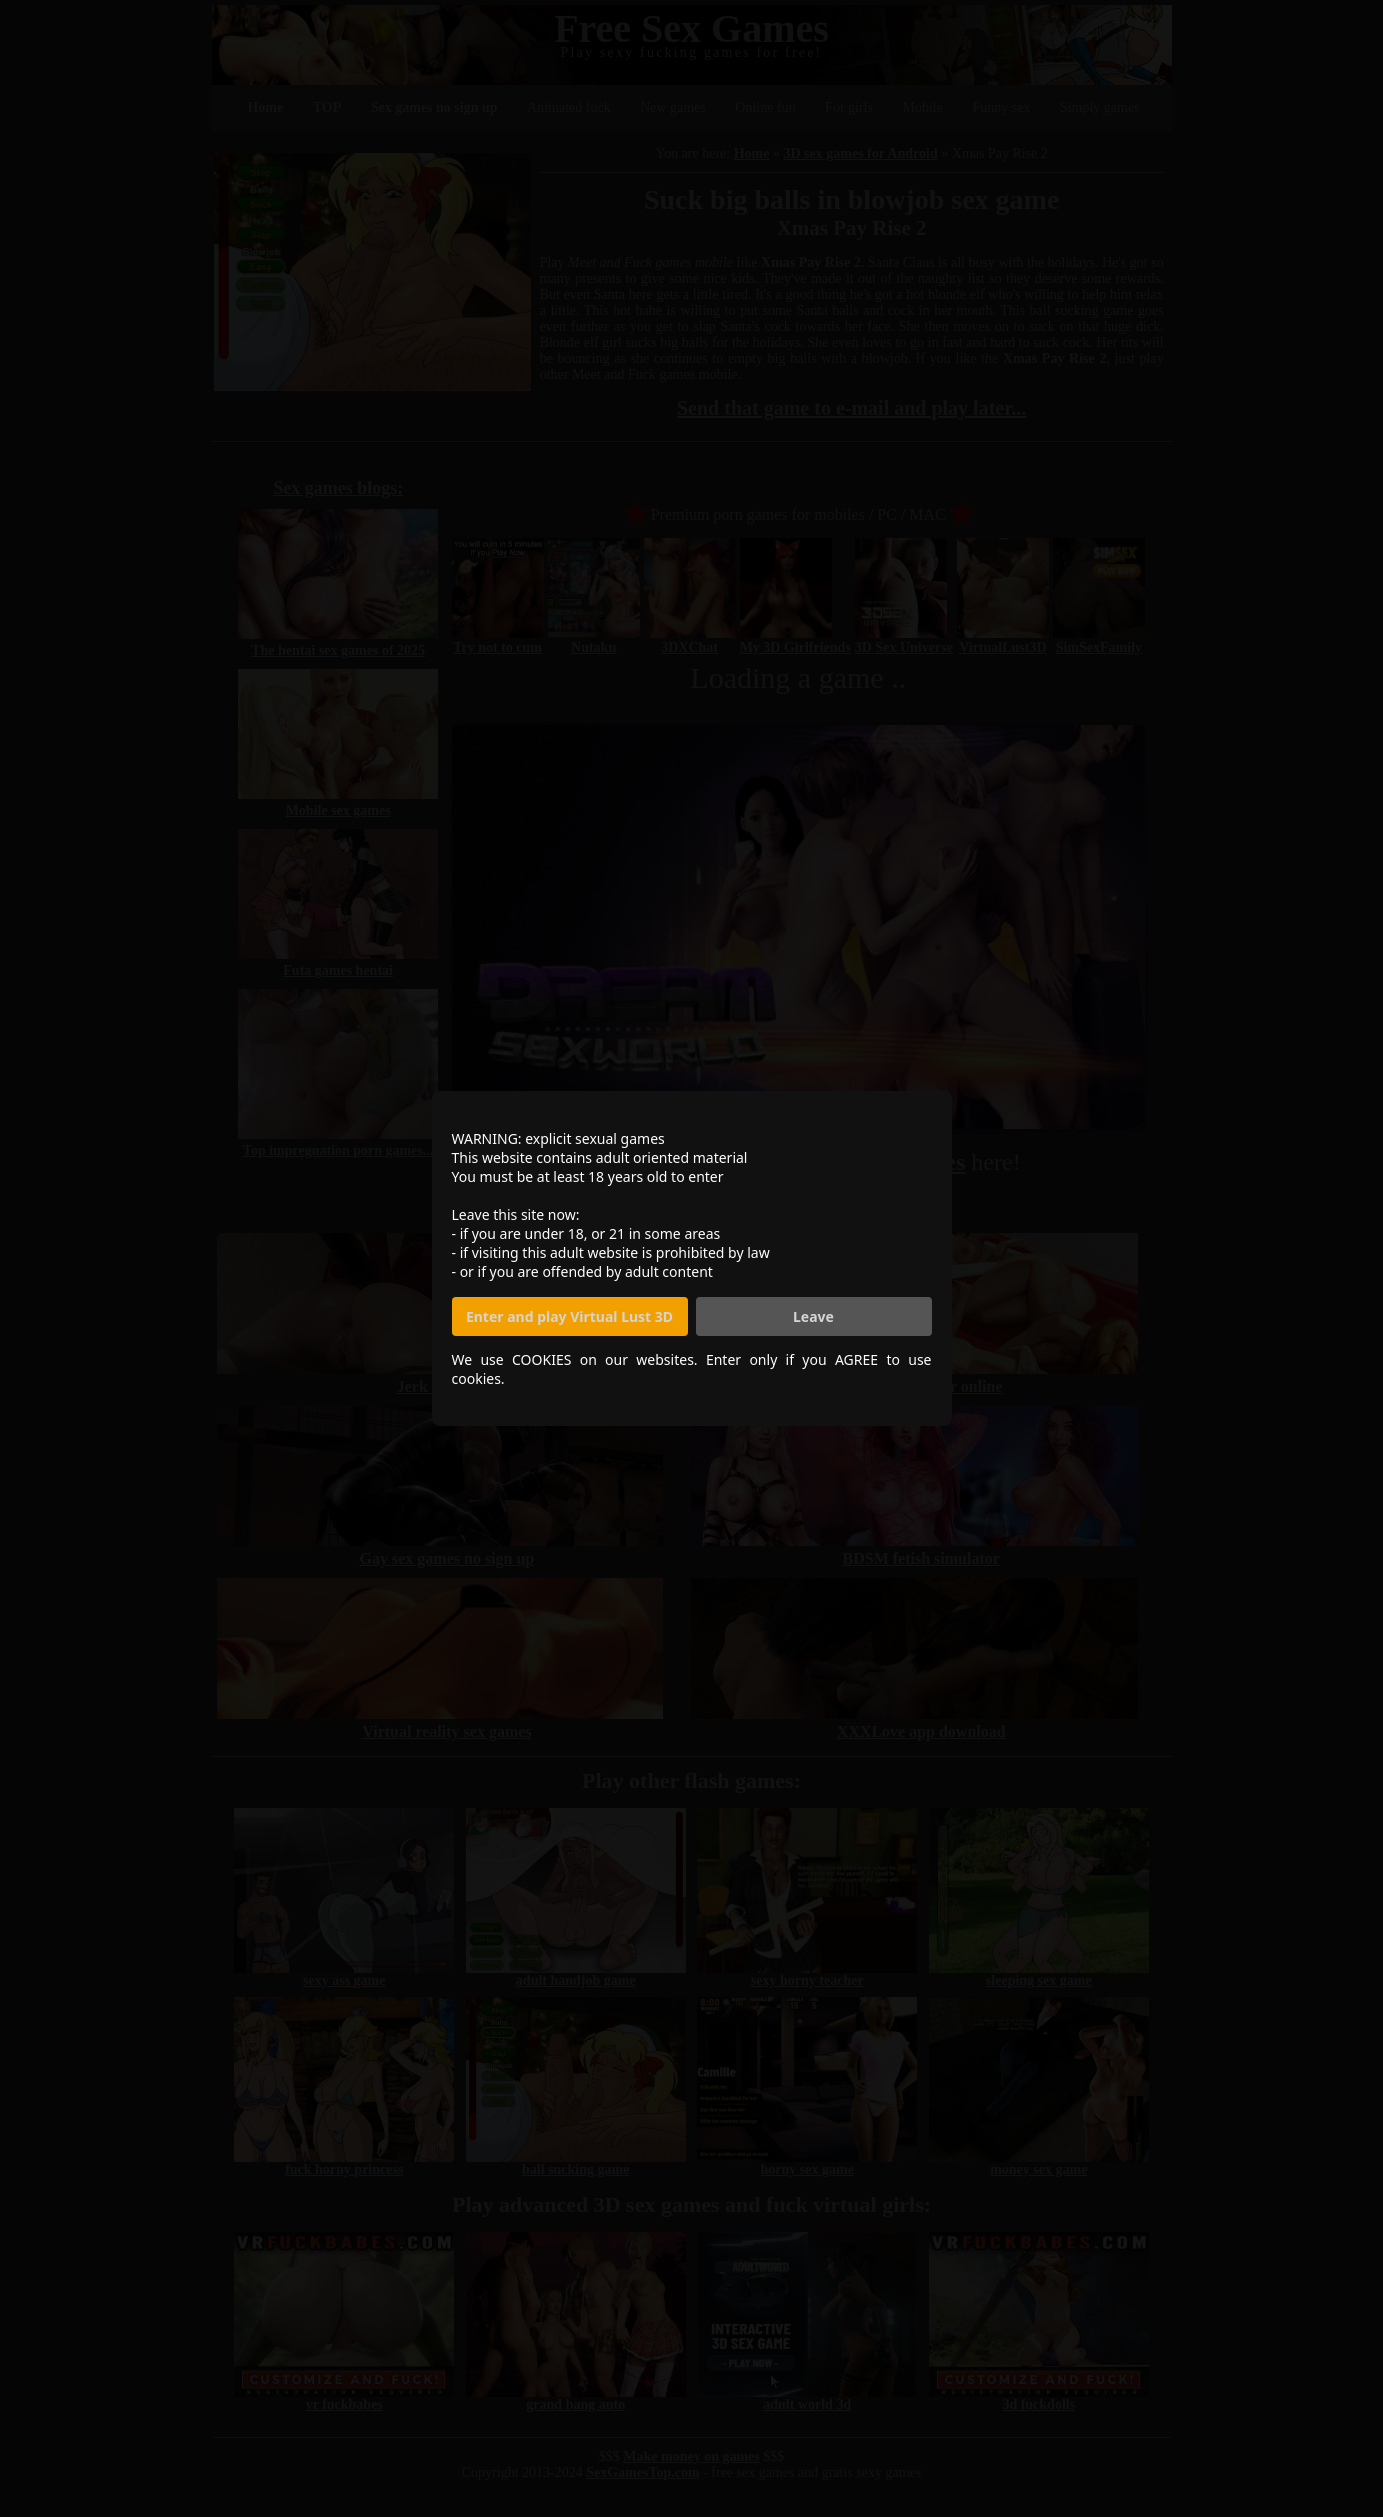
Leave (813, 1316)
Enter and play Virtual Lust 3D (569, 1316)
